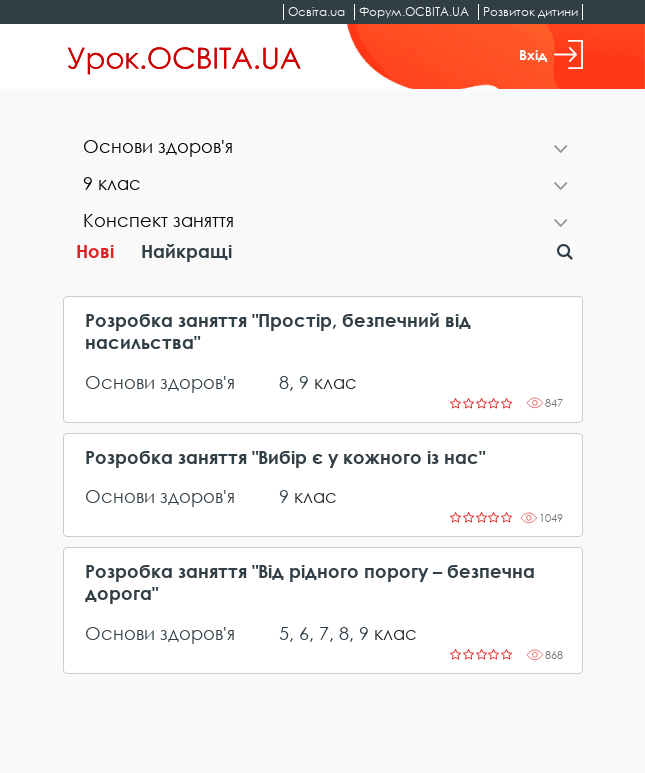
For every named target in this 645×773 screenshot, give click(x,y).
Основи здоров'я (160, 382)
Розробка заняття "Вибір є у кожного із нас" (285, 457)
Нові (95, 251)
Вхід (551, 54)
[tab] (323, 148)
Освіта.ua (316, 11)
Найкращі (186, 251)
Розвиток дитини (530, 11)
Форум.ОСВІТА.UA (414, 11)
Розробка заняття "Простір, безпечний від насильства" (278, 331)
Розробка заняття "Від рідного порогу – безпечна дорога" (310, 582)
